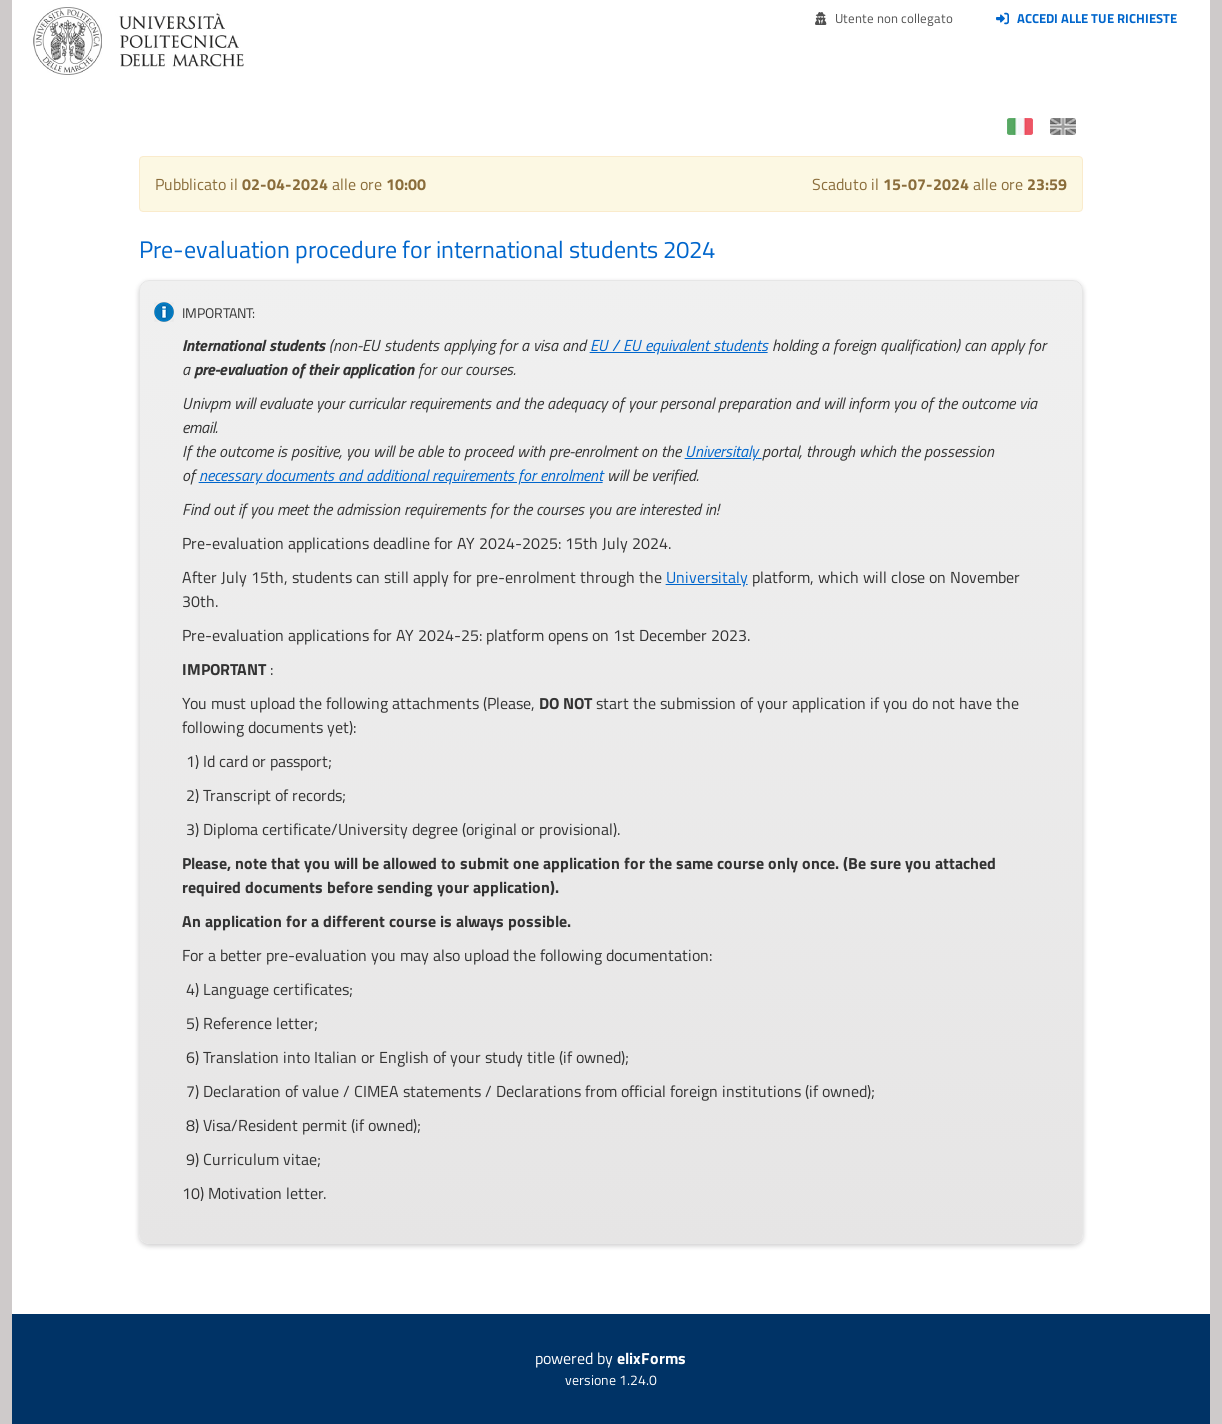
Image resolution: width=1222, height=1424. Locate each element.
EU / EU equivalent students (679, 345)
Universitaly (721, 451)
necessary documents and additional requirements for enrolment (401, 475)
